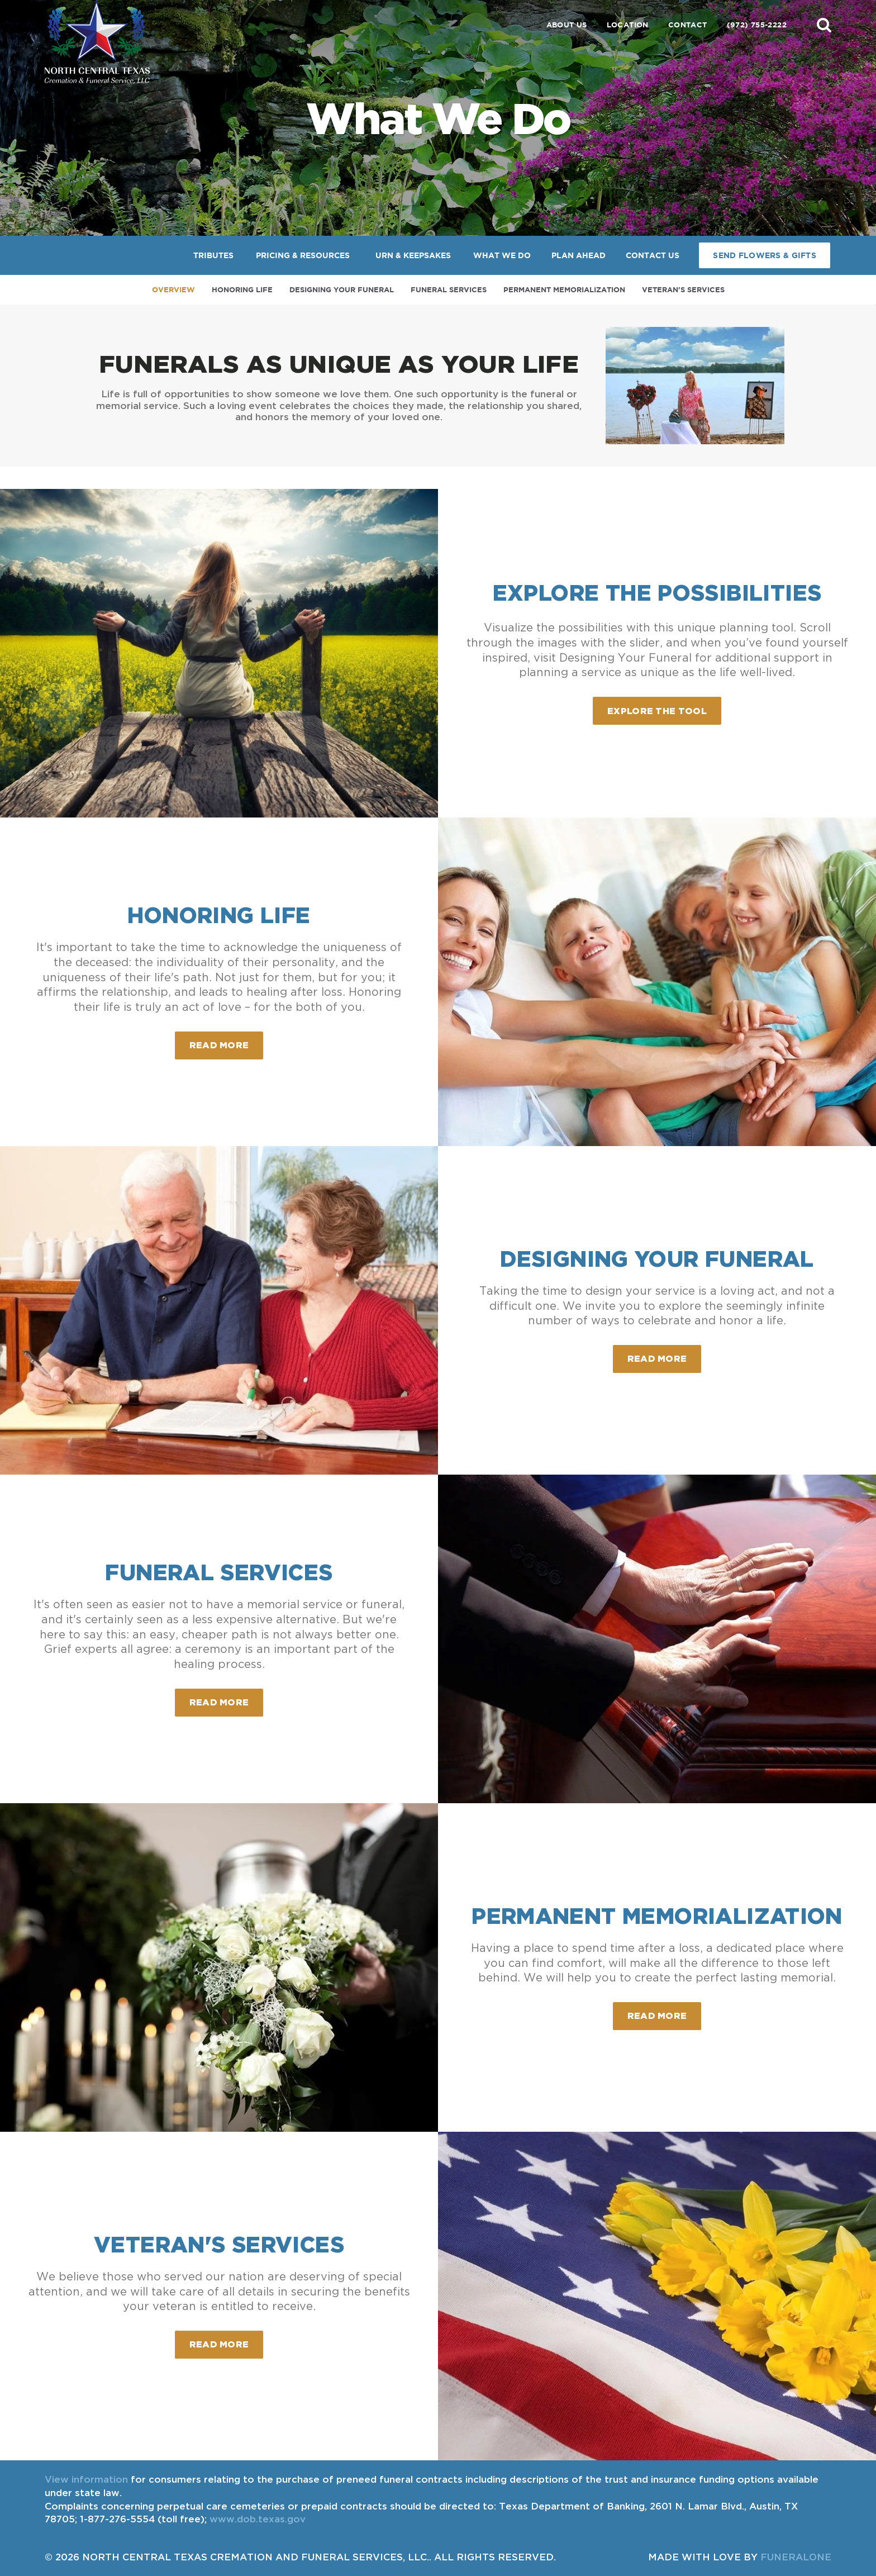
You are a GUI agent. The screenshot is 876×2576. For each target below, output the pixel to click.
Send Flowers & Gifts (764, 255)
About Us (566, 25)
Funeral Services (449, 290)
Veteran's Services (683, 290)
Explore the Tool (657, 711)
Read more (226, 1041)
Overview (173, 290)
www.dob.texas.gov (258, 2518)
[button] (824, 24)
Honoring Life (242, 290)
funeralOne (795, 2556)
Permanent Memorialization (564, 290)
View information (86, 2479)
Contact (687, 25)
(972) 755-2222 (757, 25)
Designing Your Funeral (341, 290)
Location (628, 25)
